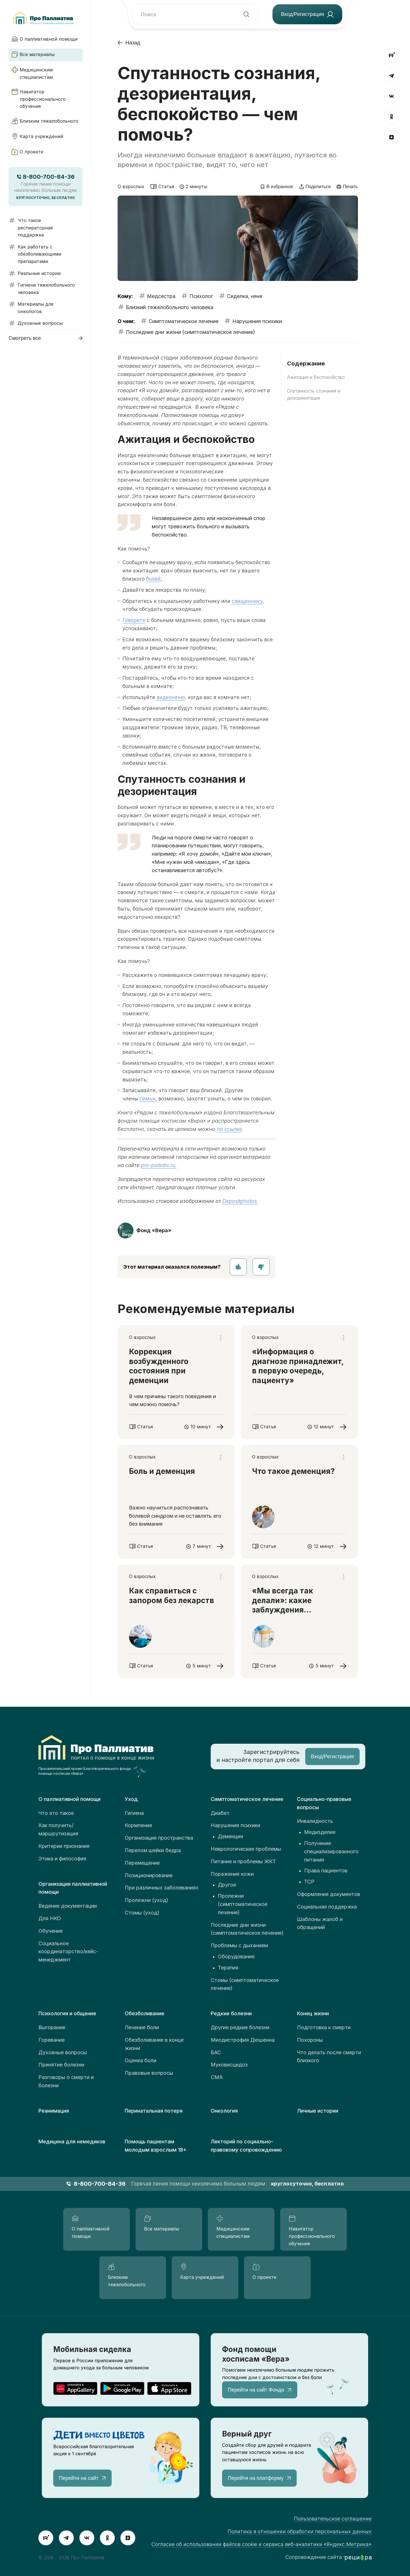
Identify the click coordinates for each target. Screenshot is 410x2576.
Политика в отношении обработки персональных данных (299, 2531)
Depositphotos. (240, 1201)
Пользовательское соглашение (333, 2519)
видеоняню (171, 697)
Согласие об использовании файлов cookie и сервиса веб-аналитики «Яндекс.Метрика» (261, 2544)
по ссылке (229, 1129)
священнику (247, 601)
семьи (147, 1099)
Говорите (133, 620)
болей (153, 579)
